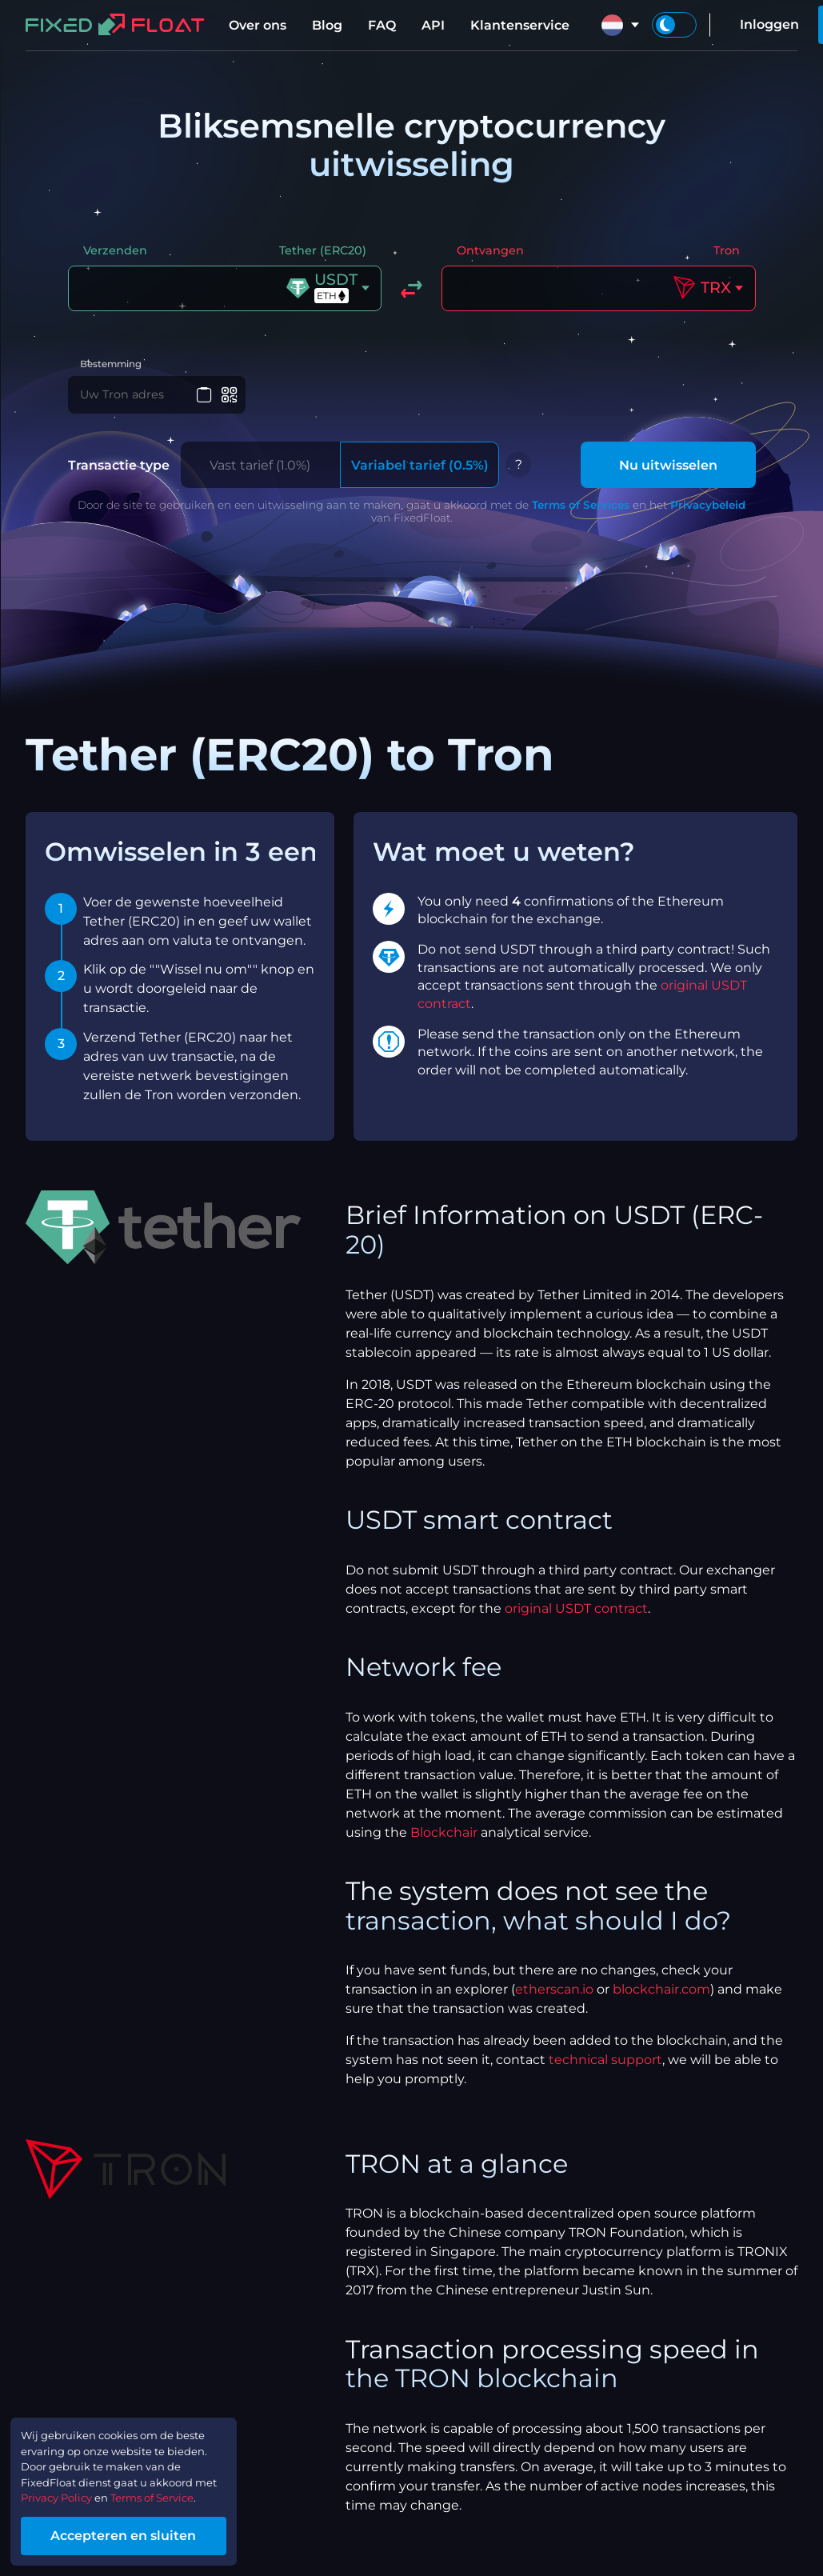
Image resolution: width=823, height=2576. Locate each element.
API (433, 25)
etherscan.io (554, 1997)
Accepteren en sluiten (152, 2530)
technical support (605, 2067)
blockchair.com (661, 1997)
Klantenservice (519, 25)
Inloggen (769, 24)
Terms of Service (187, 2490)
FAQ (382, 25)
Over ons (257, 25)
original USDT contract (576, 1615)
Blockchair (443, 1839)
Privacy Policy (69, 2490)
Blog (327, 25)
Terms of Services (580, 512)
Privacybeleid (707, 512)
